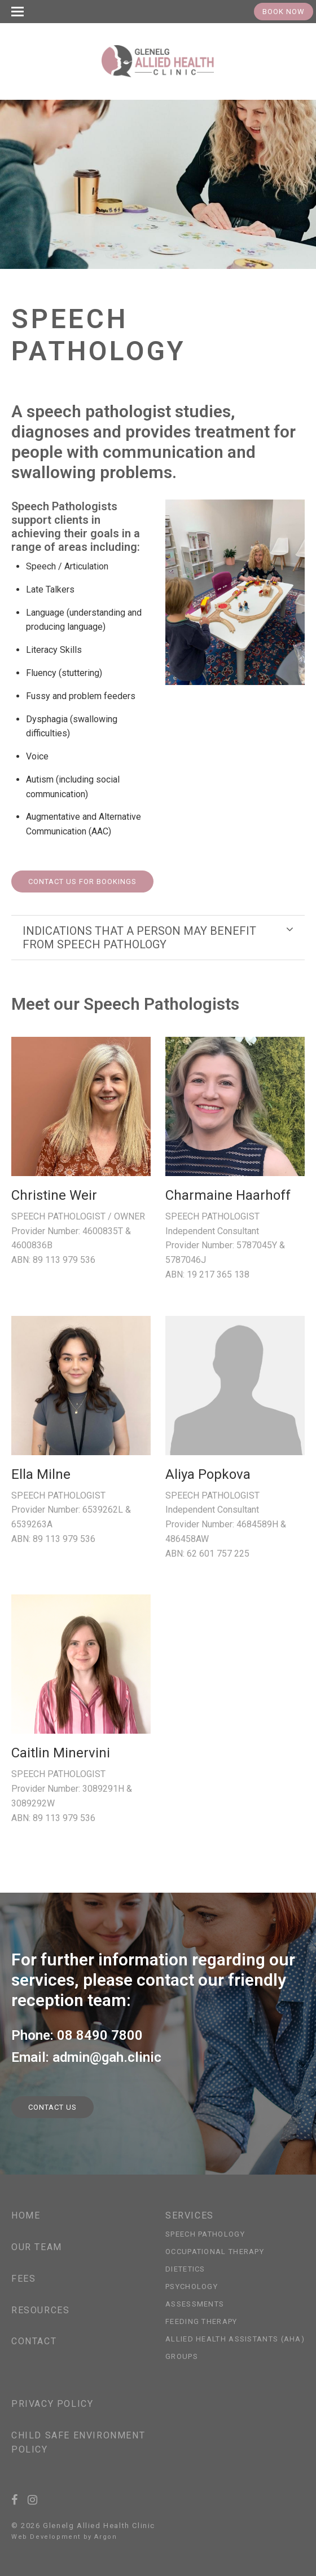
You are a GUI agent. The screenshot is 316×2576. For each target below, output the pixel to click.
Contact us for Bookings (82, 881)
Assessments (194, 2304)
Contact (33, 2341)
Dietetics (185, 2269)
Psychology (191, 2286)
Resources (40, 2310)
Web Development (46, 2536)
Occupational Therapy (214, 2251)
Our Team (36, 2247)
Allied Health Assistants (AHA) (235, 2339)
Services (189, 2215)
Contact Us (52, 2107)
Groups (181, 2356)
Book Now (283, 11)
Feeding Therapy (201, 2321)
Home (25, 2215)
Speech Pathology (205, 2234)
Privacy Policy (52, 2403)
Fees (23, 2278)
